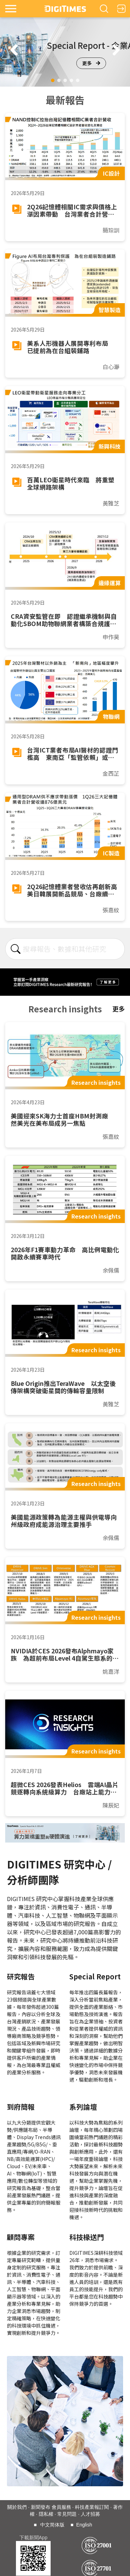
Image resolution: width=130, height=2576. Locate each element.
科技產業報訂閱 (92, 2507)
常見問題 (67, 2514)
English (84, 2524)
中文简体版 (52, 2524)
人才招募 (90, 2514)
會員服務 (61, 2507)
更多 (91, 63)
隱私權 (46, 2514)
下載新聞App (33, 2537)
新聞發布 (40, 2507)
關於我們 (17, 2507)
